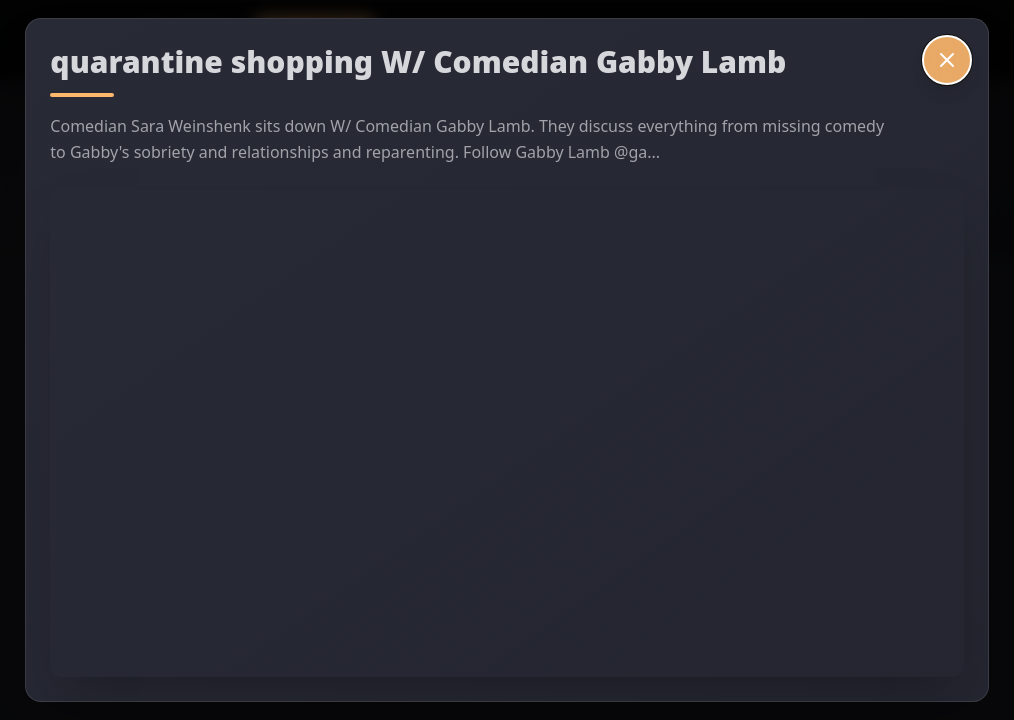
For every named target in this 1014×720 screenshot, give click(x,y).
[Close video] (947, 60)
